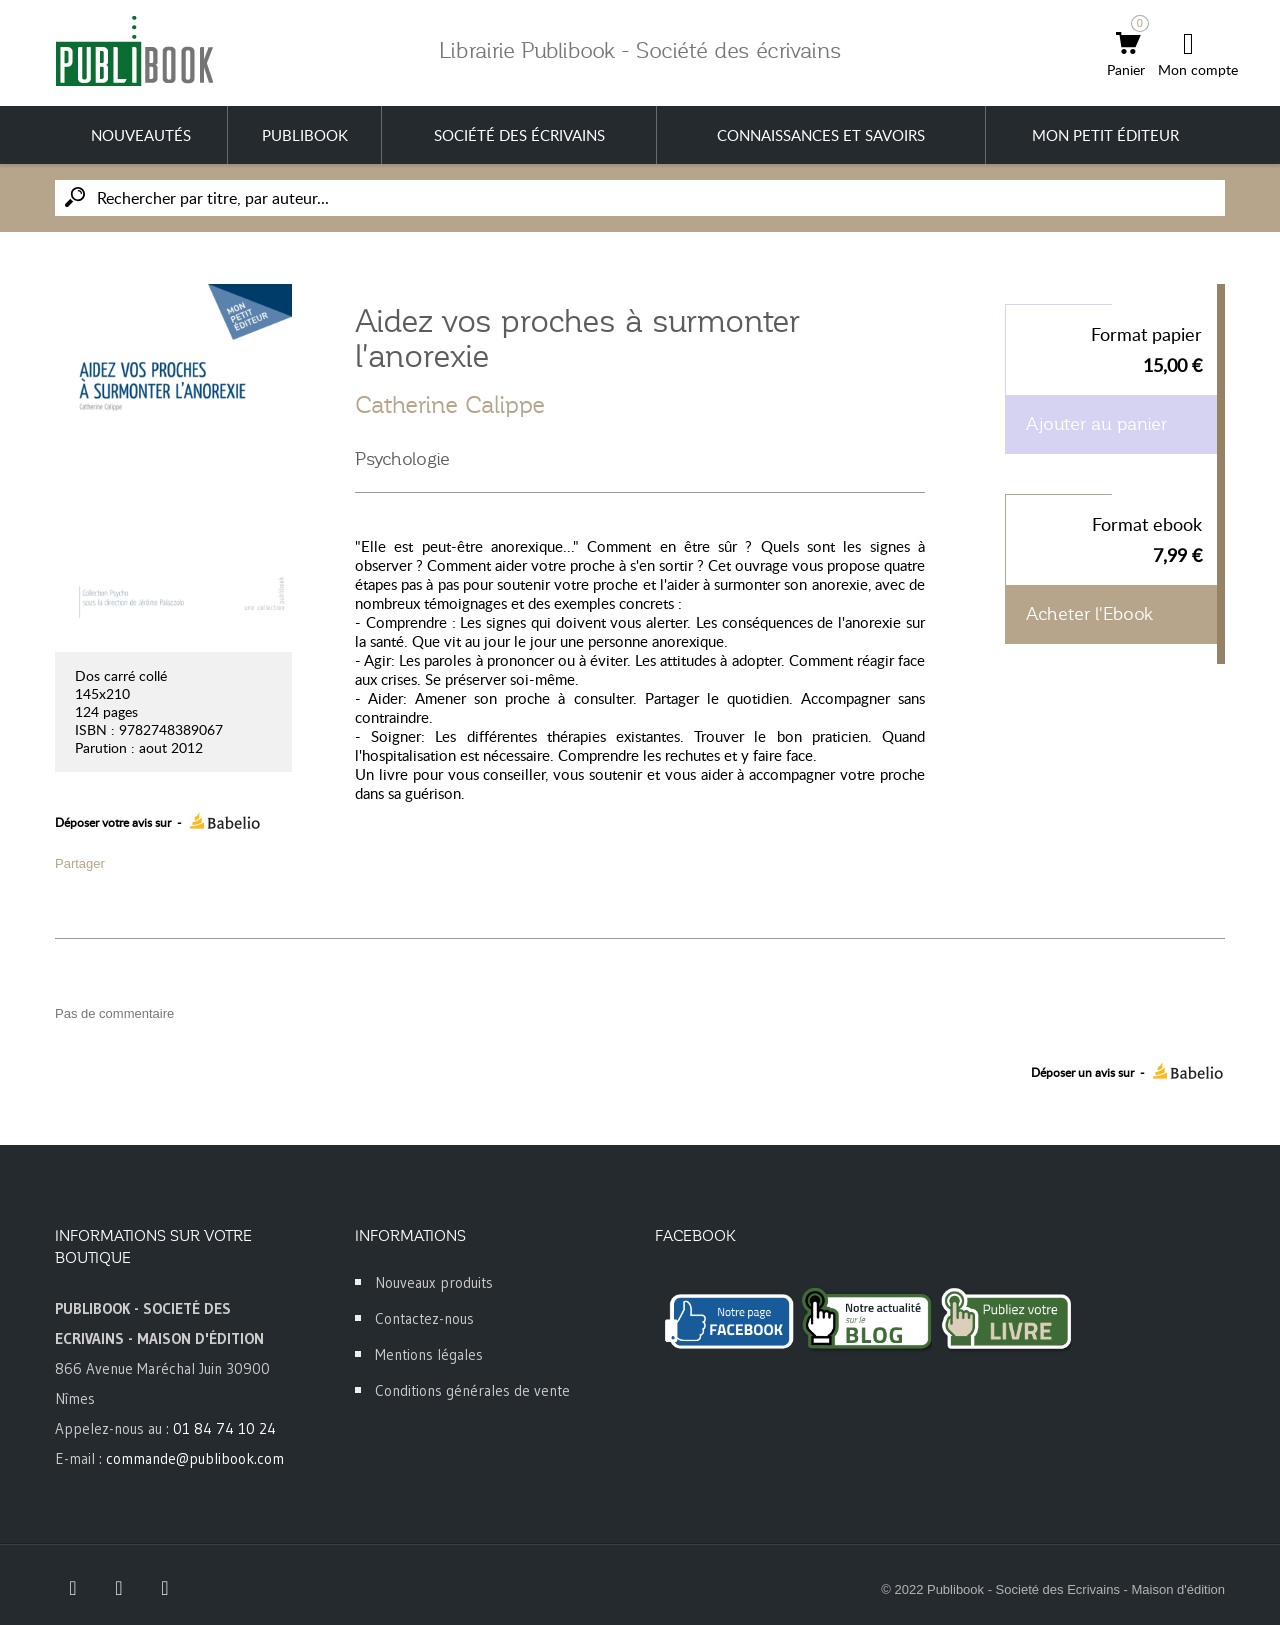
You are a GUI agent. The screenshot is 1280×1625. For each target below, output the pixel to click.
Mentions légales (429, 1354)
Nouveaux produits (434, 1282)
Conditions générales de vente (472, 1390)
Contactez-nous (424, 1318)
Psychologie (402, 459)
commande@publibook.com (195, 1458)
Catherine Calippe (450, 405)
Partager (80, 863)
